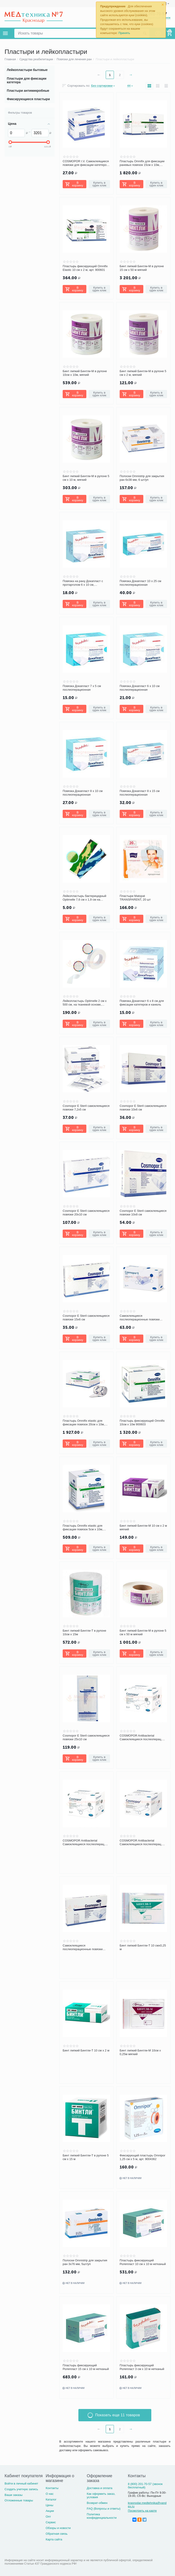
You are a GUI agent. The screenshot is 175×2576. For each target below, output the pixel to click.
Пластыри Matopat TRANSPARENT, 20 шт (135, 897)
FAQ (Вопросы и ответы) (104, 2508)
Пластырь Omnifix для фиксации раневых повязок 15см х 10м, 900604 (142, 163)
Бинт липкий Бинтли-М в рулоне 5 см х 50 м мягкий (143, 1632)
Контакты (52, 2488)
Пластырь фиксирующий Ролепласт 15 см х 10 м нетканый (86, 2367)
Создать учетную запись (21, 2489)
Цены (49, 2505)
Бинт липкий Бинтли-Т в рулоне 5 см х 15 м (86, 2157)
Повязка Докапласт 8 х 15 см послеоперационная (140, 792)
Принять (124, 33)
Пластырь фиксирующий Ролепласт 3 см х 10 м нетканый (142, 2367)
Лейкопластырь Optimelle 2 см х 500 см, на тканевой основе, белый (84, 1002)
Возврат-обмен (97, 2503)
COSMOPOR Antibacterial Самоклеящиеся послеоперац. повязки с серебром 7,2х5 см (141, 1842)
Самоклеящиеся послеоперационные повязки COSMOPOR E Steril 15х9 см (83, 1947)
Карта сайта (54, 2539)
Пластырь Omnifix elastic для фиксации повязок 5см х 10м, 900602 (83, 1527)
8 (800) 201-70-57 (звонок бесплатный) (145, 2485)
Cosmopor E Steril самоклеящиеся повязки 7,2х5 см (86, 1107)
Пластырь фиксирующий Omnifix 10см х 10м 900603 (142, 1422)
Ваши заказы (14, 2495)
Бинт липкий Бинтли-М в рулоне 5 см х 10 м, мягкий (86, 477)
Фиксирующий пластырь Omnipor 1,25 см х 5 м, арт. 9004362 (142, 2157)
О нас (50, 2493)
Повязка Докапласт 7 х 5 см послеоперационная (82, 687)
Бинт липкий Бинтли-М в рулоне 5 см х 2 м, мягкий (143, 372)
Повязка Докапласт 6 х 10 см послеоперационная (140, 687)
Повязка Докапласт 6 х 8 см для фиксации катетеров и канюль (142, 1002)
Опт (48, 2516)
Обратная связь (56, 2533)
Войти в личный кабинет (21, 2483)
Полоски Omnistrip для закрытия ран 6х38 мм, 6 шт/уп (142, 477)
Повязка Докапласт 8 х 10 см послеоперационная (83, 792)
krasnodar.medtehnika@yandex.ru (147, 2504)
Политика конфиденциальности (102, 2516)
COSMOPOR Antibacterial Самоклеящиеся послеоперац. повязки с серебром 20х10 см (84, 1842)
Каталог (51, 2499)
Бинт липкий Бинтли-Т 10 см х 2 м (86, 2050)
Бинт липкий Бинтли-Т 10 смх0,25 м (143, 1947)
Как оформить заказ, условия (101, 2495)
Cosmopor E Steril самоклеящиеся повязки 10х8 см (143, 1212)
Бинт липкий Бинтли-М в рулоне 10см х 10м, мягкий (85, 372)
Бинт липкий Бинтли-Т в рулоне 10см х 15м (84, 1632)
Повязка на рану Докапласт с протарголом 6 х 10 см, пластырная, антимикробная (83, 583)
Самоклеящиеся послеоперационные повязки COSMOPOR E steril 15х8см (140, 1317)
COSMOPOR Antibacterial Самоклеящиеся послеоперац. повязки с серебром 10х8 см (141, 1737)
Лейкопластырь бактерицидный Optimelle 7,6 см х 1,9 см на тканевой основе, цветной (84, 897)
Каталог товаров (5, 33)
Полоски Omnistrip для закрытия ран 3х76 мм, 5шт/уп (85, 2262)
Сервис (51, 2522)
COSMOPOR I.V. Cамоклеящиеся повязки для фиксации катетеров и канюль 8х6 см (86, 163)
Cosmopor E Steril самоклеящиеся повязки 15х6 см (86, 1317)
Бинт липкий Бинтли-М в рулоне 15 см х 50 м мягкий (142, 268)
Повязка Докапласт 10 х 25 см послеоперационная (140, 582)
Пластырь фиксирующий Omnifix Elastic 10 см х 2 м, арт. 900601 (85, 268)
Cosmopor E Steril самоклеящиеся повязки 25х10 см (86, 1737)
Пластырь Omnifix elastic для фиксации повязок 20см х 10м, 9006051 (84, 1422)
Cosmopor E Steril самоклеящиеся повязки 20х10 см (86, 1212)
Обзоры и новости (58, 2528)
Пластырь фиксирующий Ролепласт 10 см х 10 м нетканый (143, 2262)
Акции (50, 2511)
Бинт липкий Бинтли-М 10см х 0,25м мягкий (140, 2052)
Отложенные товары (19, 2500)
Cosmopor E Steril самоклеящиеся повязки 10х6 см (143, 1107)
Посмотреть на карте (142, 2510)
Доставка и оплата (99, 2488)
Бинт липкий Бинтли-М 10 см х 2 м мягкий (143, 1527)
